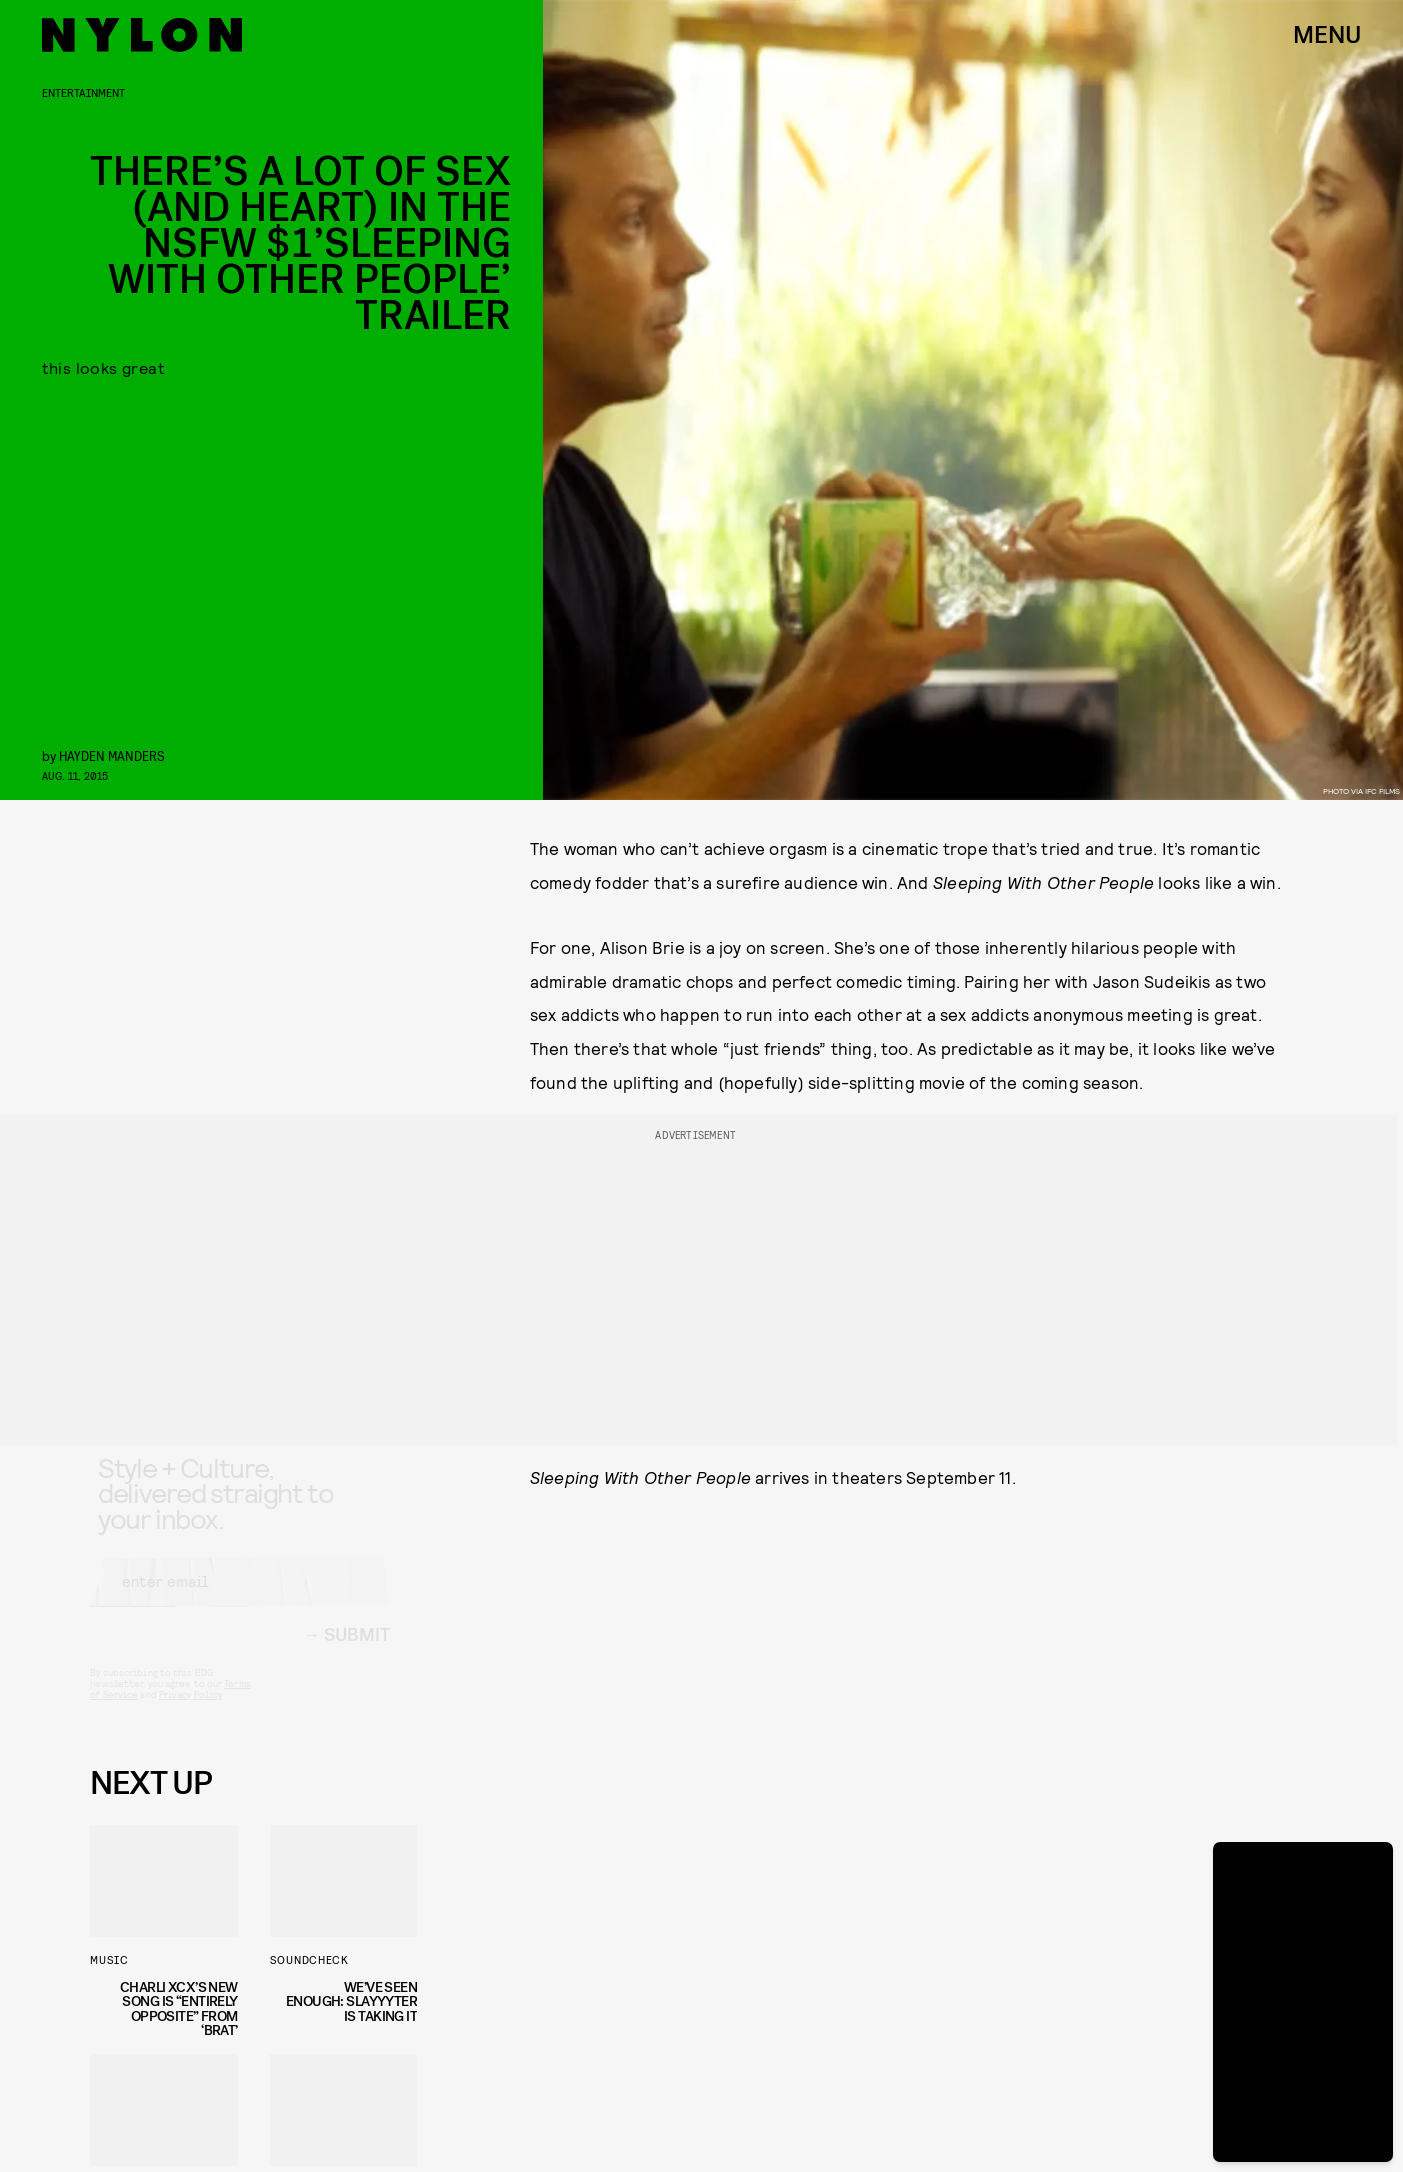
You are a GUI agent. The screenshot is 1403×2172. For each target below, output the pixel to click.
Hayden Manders (112, 755)
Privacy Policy (190, 1712)
